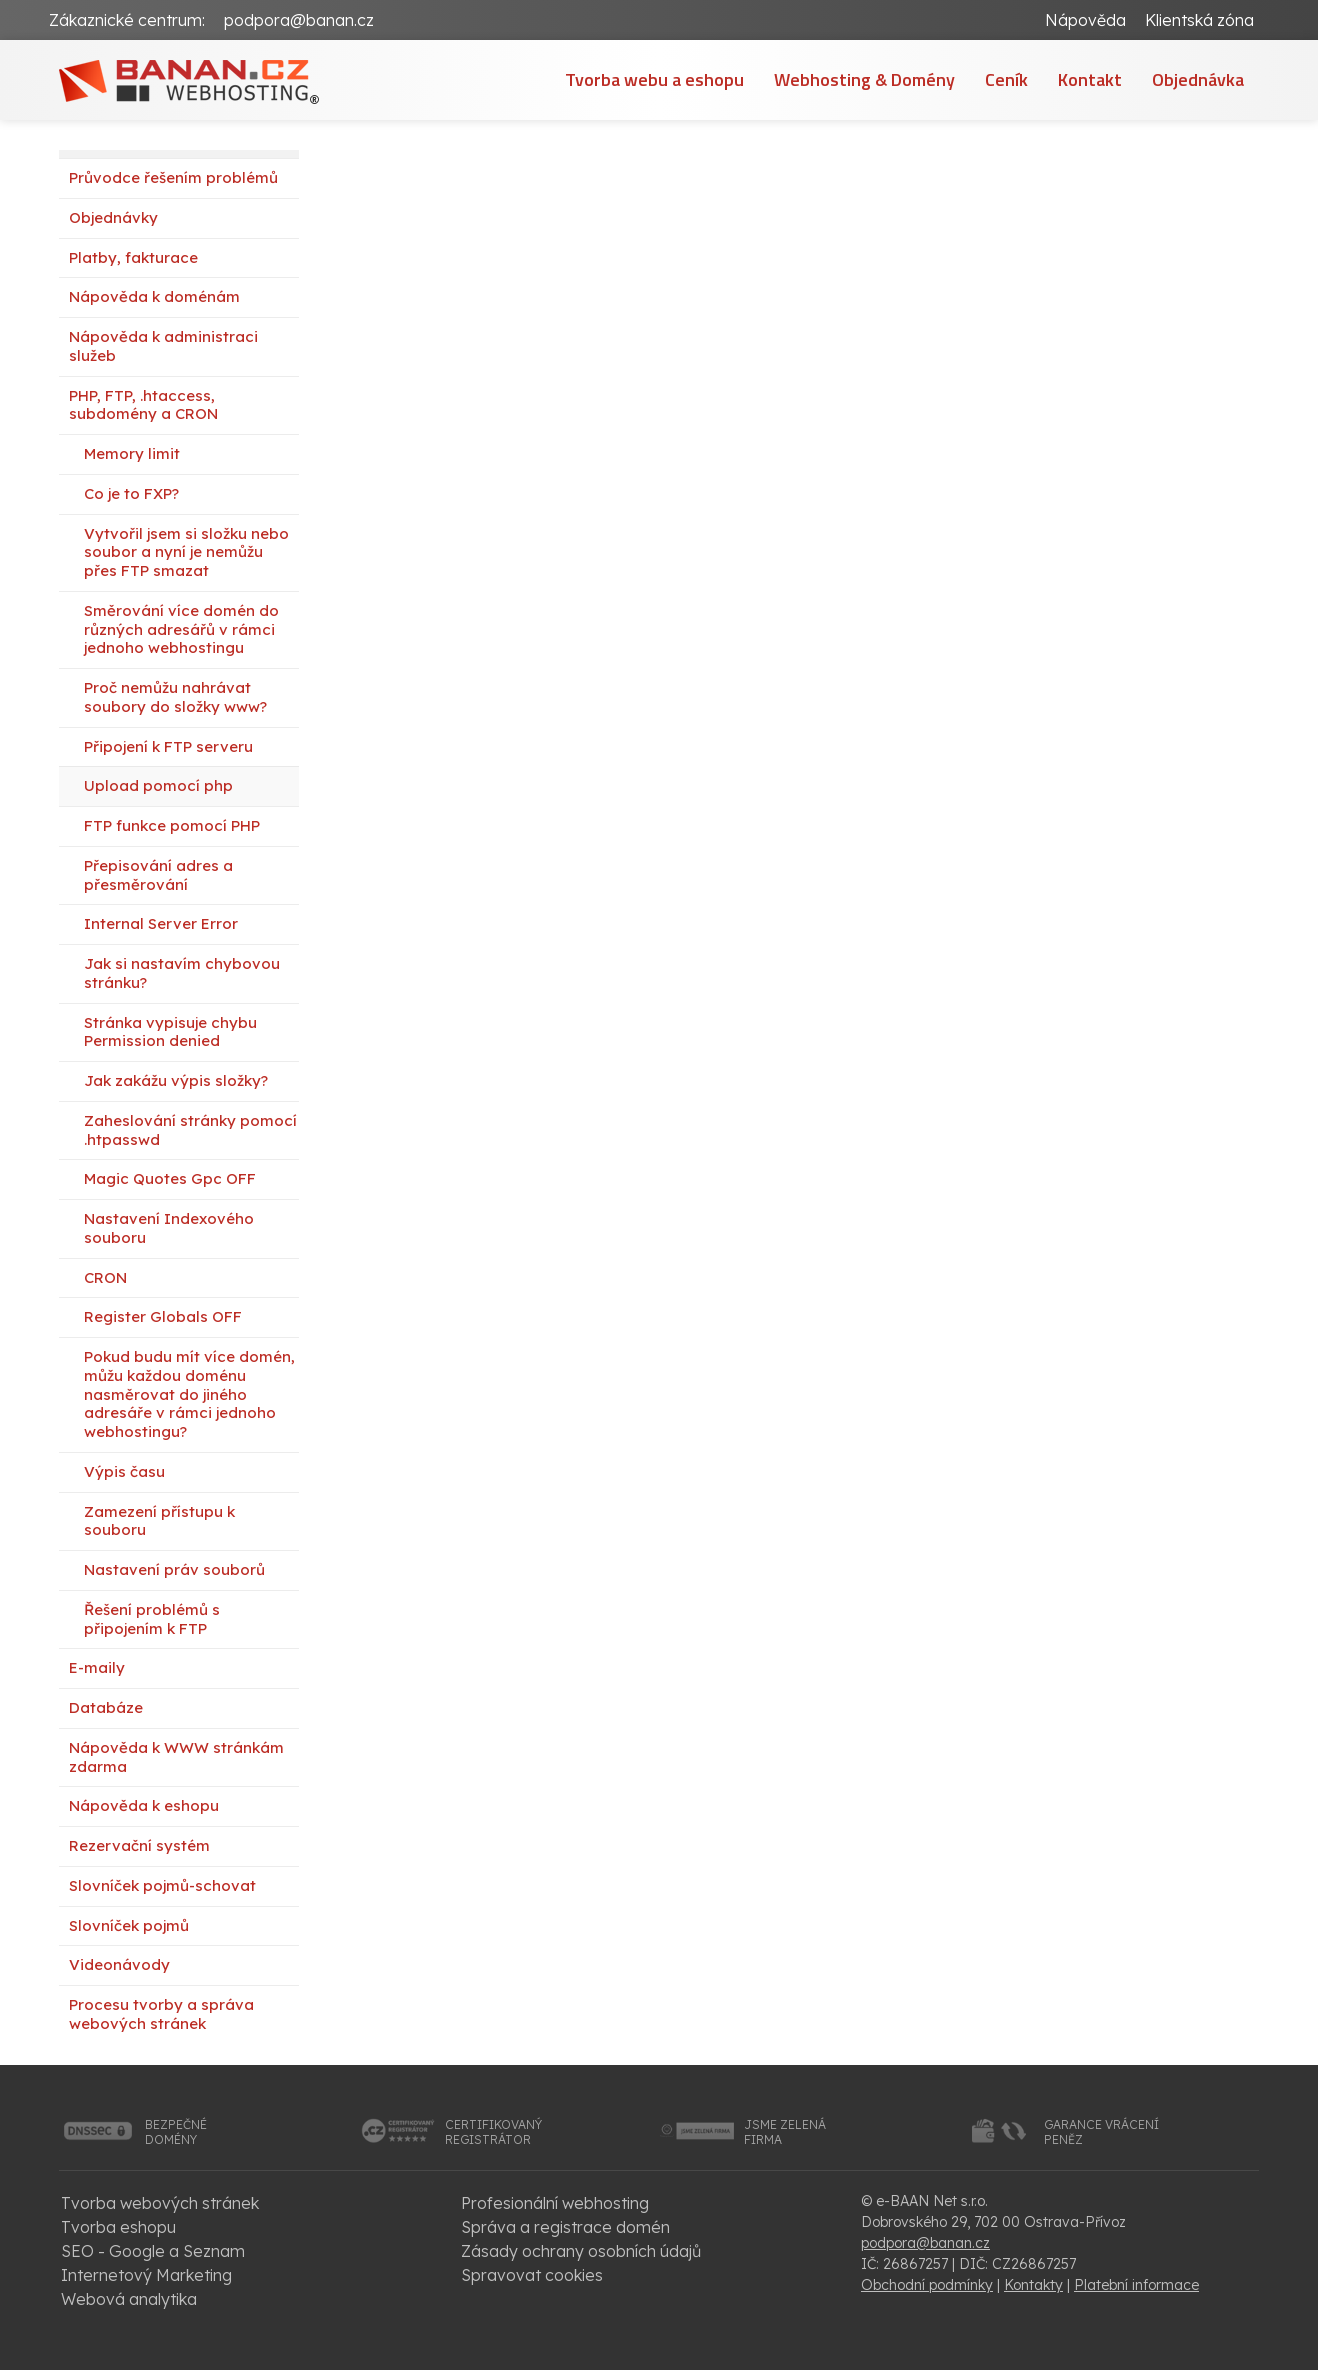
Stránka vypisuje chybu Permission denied (170, 1032)
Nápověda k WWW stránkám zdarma (176, 1757)
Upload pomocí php (158, 785)
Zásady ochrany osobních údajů (581, 2251)
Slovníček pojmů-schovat (162, 1885)
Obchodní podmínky (927, 2285)
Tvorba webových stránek (160, 2203)
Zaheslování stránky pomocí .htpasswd (190, 1130)
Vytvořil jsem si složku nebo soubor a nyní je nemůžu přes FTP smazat (186, 552)
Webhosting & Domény (864, 79)
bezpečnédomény (176, 2132)
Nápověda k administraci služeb (163, 346)
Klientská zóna (1199, 20)
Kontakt (1090, 79)
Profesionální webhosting (555, 2203)
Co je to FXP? (131, 493)
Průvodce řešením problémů (173, 177)
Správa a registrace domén (565, 2227)
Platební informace (1136, 2285)
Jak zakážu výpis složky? (176, 1080)
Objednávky (113, 217)
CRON (105, 1277)
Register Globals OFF (163, 1316)
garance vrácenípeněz (1101, 2132)
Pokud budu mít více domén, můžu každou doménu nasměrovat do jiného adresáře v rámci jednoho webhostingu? (189, 1394)
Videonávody (119, 1964)
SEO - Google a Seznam (153, 2251)
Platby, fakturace (133, 257)
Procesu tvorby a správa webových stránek (161, 2014)
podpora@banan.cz (299, 20)
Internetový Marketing (146, 2275)
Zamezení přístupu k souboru (159, 1521)
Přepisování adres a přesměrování (158, 875)
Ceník (1006, 79)
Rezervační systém (139, 1845)
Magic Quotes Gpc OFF (170, 1178)
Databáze (106, 1707)
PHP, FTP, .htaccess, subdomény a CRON (143, 405)
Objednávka (1198, 79)
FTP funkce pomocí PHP (172, 825)
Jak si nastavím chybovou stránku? (182, 973)
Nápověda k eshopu (144, 1805)
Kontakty (1033, 2285)
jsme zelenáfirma (785, 2132)
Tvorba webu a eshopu (654, 79)
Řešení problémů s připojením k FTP (152, 1619)
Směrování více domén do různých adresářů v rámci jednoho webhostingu (181, 629)
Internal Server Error (161, 923)
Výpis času (124, 1471)
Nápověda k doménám (154, 296)
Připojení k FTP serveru (168, 746)
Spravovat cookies (532, 2275)
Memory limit (132, 453)
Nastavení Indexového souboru (169, 1228)
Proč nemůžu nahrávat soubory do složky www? (175, 697)
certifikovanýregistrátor (493, 2132)
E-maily (97, 1667)
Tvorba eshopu (118, 2227)
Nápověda (1085, 20)
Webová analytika (129, 2299)
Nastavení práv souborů (174, 1569)
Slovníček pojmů (129, 1925)
